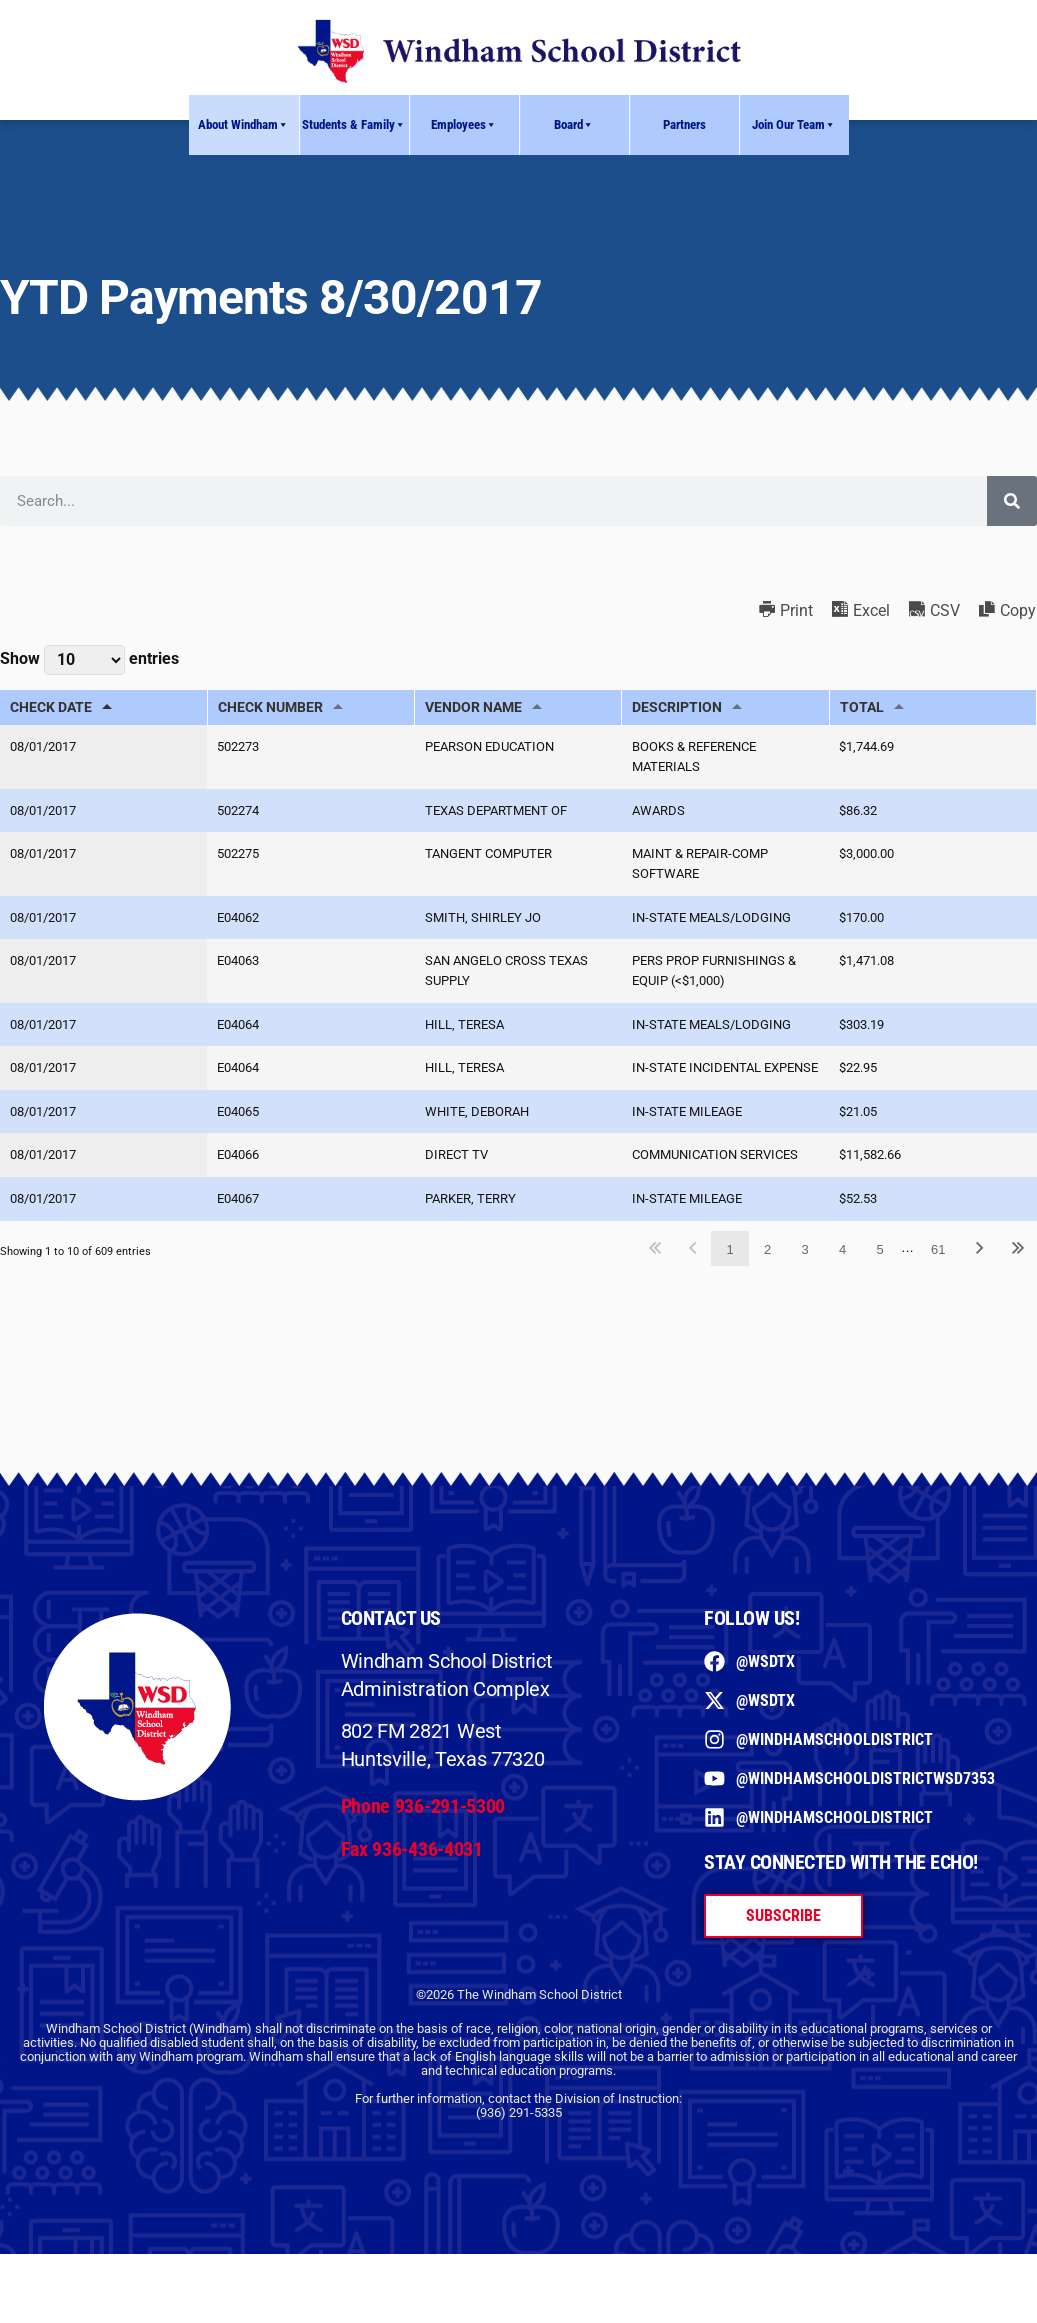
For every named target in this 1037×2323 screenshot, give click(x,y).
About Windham (243, 125)
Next (980, 1295)
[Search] (1012, 501)
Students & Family (354, 125)
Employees (464, 125)
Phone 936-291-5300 (423, 1854)
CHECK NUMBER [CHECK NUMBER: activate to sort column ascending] (270, 707)
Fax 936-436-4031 (412, 1896)
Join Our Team (794, 125)
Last (1017, 1295)
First (655, 1295)
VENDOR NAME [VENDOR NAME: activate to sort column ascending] (473, 707)
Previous (692, 1295)
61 (938, 1296)
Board (574, 125)
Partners (684, 124)
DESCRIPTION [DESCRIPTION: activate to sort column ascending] (677, 707)
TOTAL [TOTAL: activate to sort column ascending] (862, 707)
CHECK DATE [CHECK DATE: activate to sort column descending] (51, 707)
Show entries (89, 660)
